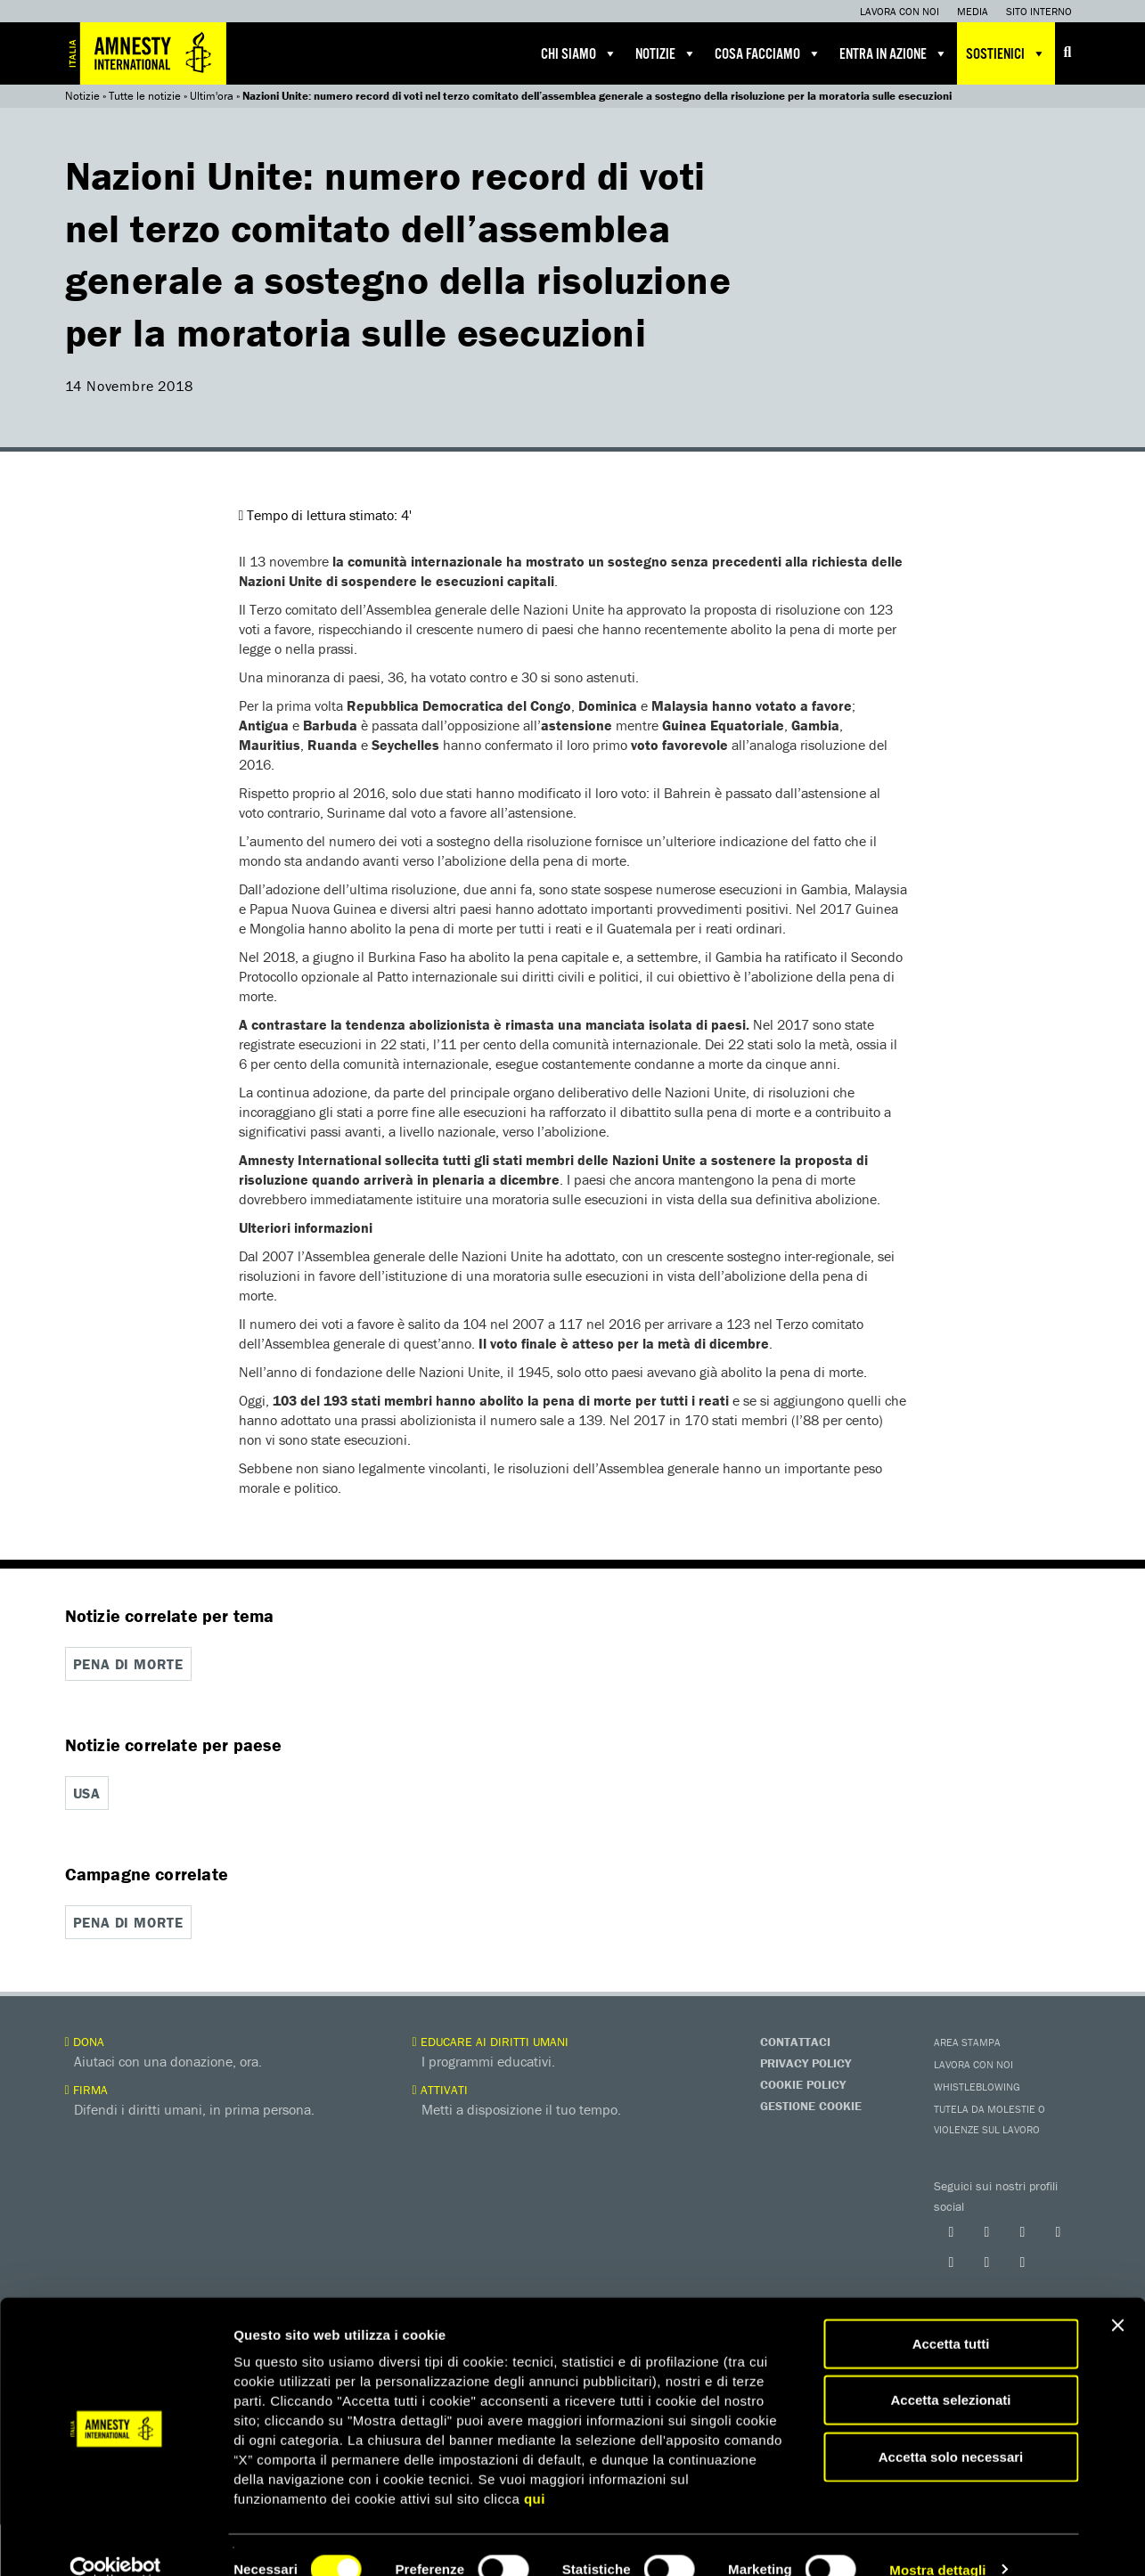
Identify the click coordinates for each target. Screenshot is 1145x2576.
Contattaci (795, 2040)
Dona (84, 2040)
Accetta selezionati (950, 2371)
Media (972, 11)
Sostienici (1006, 53)
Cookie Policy (803, 2083)
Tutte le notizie (145, 95)
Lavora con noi (899, 11)
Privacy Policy (805, 2061)
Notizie (666, 53)
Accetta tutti (951, 2314)
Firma (86, 2088)
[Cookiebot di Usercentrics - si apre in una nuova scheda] (115, 2541)
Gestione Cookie (811, 2104)
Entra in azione (893, 53)
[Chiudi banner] (1117, 2296)
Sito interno (1039, 11)
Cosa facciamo (768, 53)
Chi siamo (579, 53)
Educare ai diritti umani (490, 2040)
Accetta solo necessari (951, 2427)
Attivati (440, 2088)
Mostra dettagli (937, 2540)
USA (87, 1792)
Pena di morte (128, 1664)
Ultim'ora (211, 95)
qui (534, 2469)
